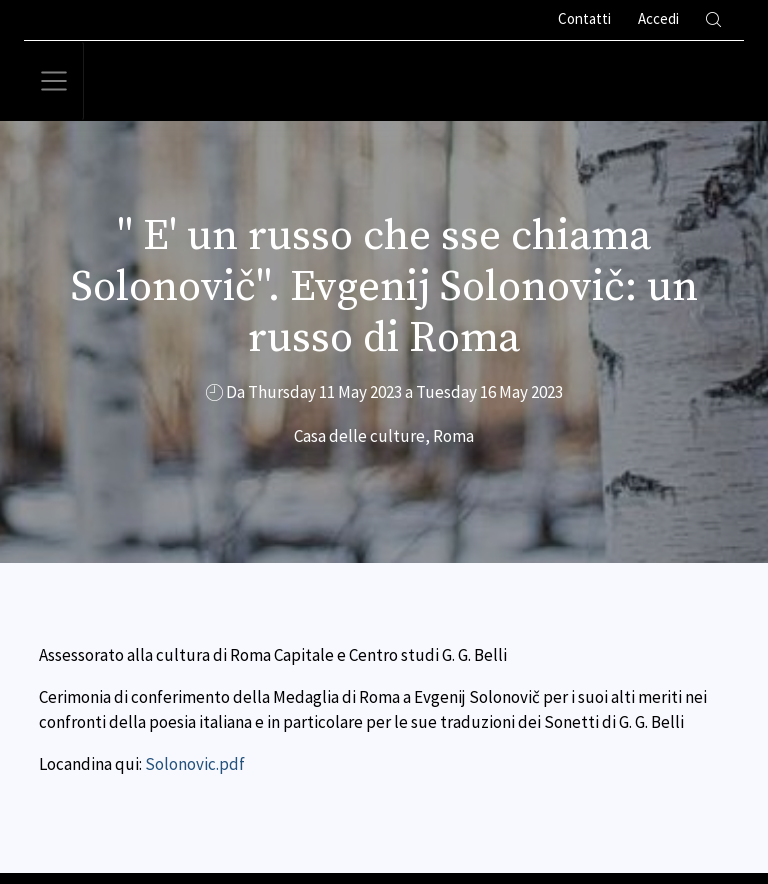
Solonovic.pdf (195, 764)
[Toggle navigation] (54, 81)
